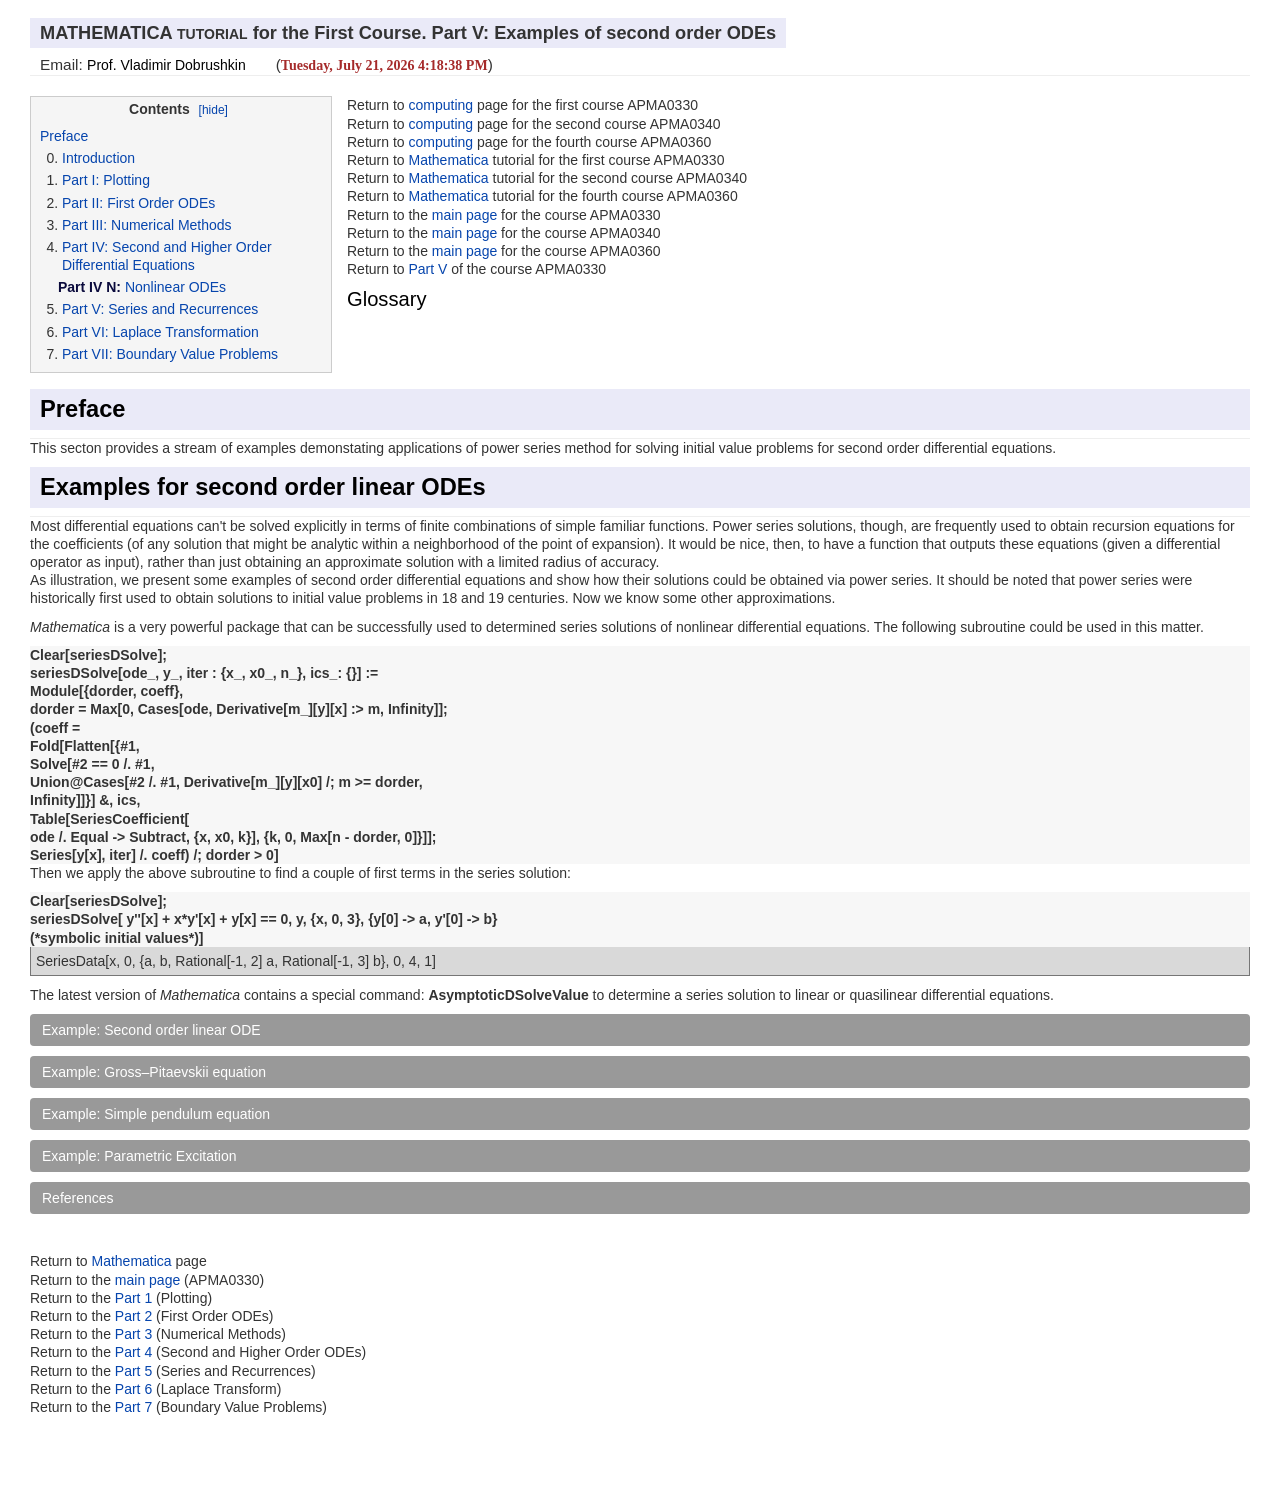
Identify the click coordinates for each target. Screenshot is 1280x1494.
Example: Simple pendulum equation (156, 1114)
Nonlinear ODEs (175, 287)
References (78, 1198)
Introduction (98, 158)
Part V (427, 269)
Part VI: (85, 332)
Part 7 (135, 1407)
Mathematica (448, 160)
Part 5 (135, 1371)
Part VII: (87, 354)
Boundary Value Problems (197, 354)
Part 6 (135, 1389)
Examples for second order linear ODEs (263, 487)
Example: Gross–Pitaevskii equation (154, 1072)
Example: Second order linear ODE (151, 1030)
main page (464, 215)
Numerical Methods (171, 225)
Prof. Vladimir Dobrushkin (166, 65)
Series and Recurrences (183, 309)
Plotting (126, 180)
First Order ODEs (161, 203)
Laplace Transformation (186, 332)
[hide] (213, 110)
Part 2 (133, 1316)
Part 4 (135, 1352)
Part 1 (133, 1298)
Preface (64, 136)
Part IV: (85, 247)
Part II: (82, 203)
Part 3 (133, 1334)
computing (440, 105)
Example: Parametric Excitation (139, 1156)
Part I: (80, 180)
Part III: (84, 225)
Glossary (387, 299)
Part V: (83, 309)
